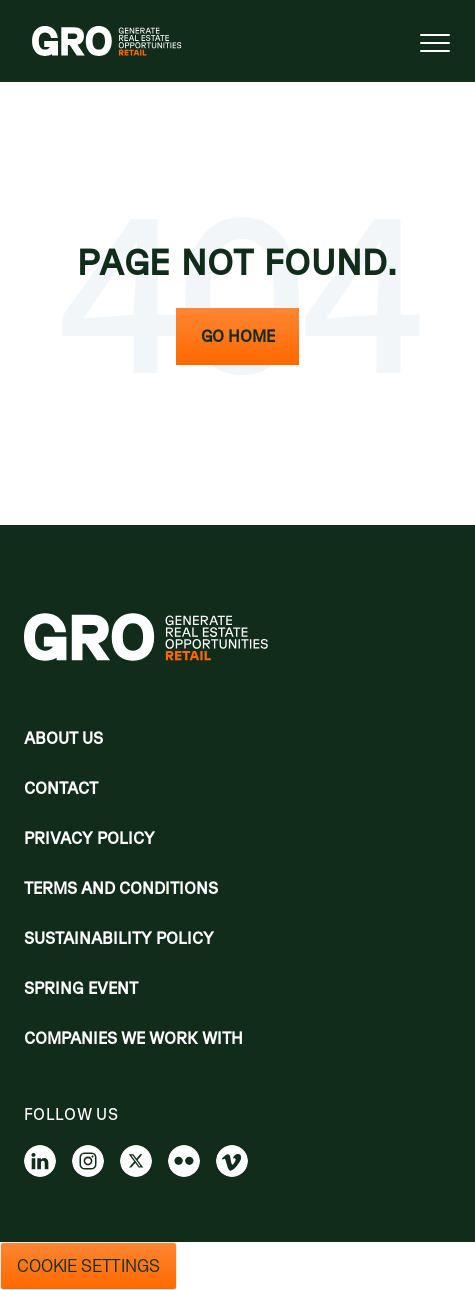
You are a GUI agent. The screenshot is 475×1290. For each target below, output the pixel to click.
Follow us (71, 1114)
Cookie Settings (88, 1266)
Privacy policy (89, 838)
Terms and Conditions (121, 888)
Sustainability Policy (119, 938)
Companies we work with (133, 1038)
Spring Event (81, 988)
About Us (63, 738)
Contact (61, 788)
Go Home (238, 336)
